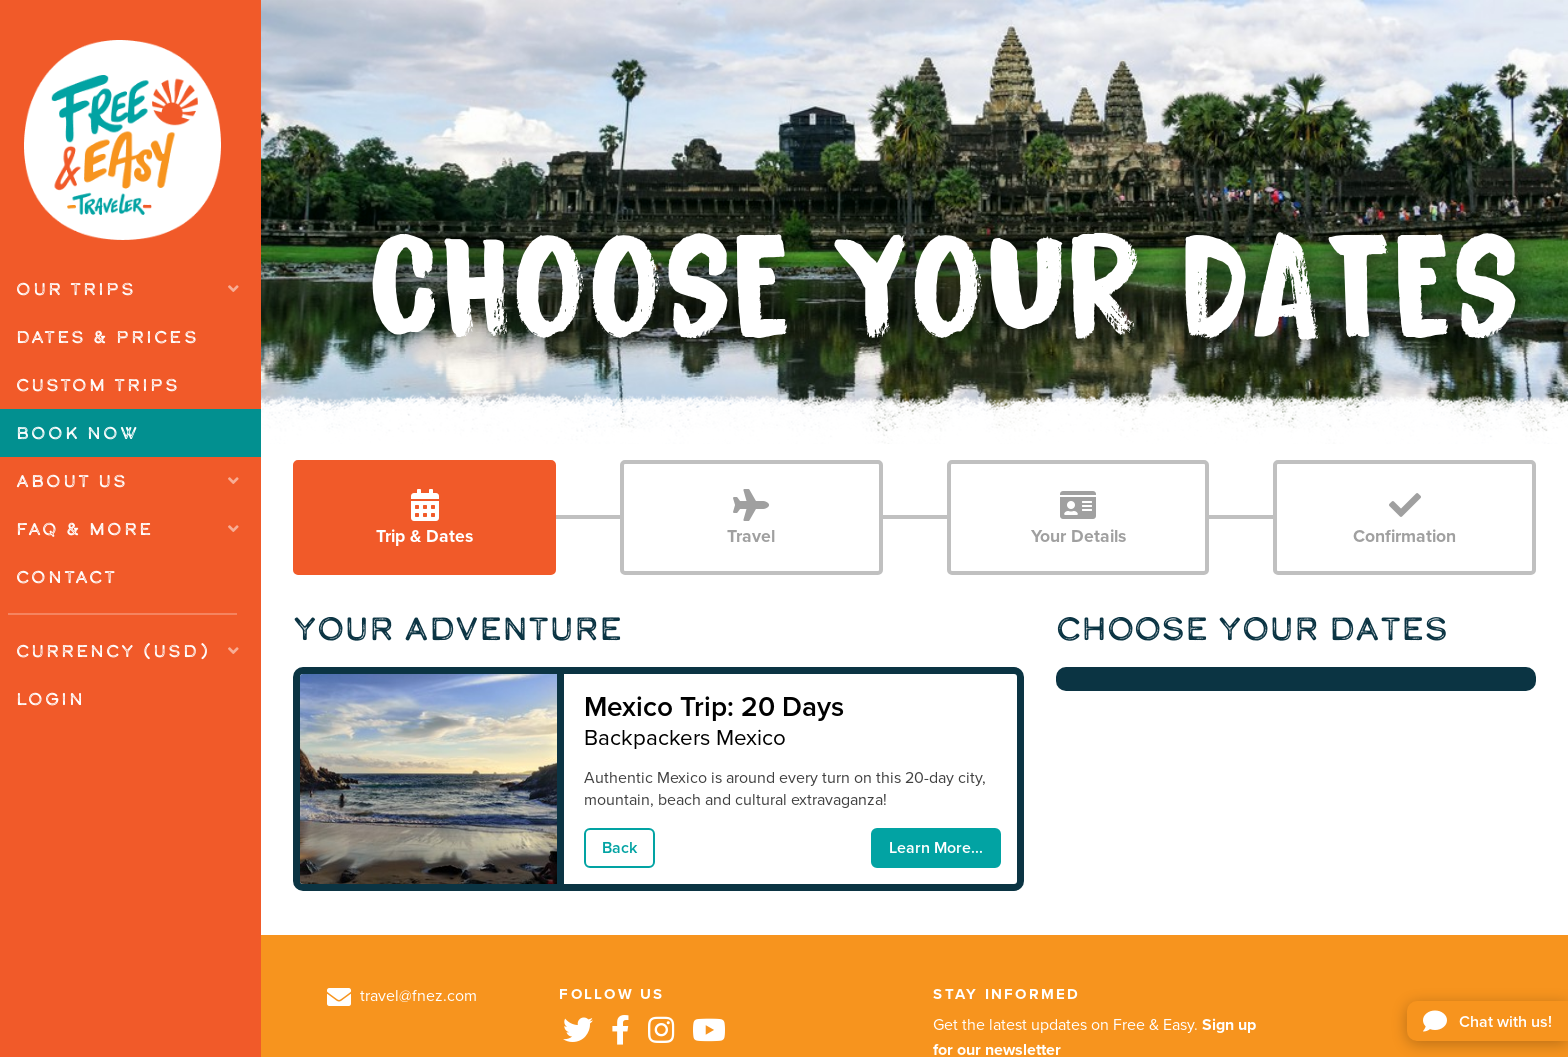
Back (619, 848)
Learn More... (936, 848)
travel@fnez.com (402, 996)
